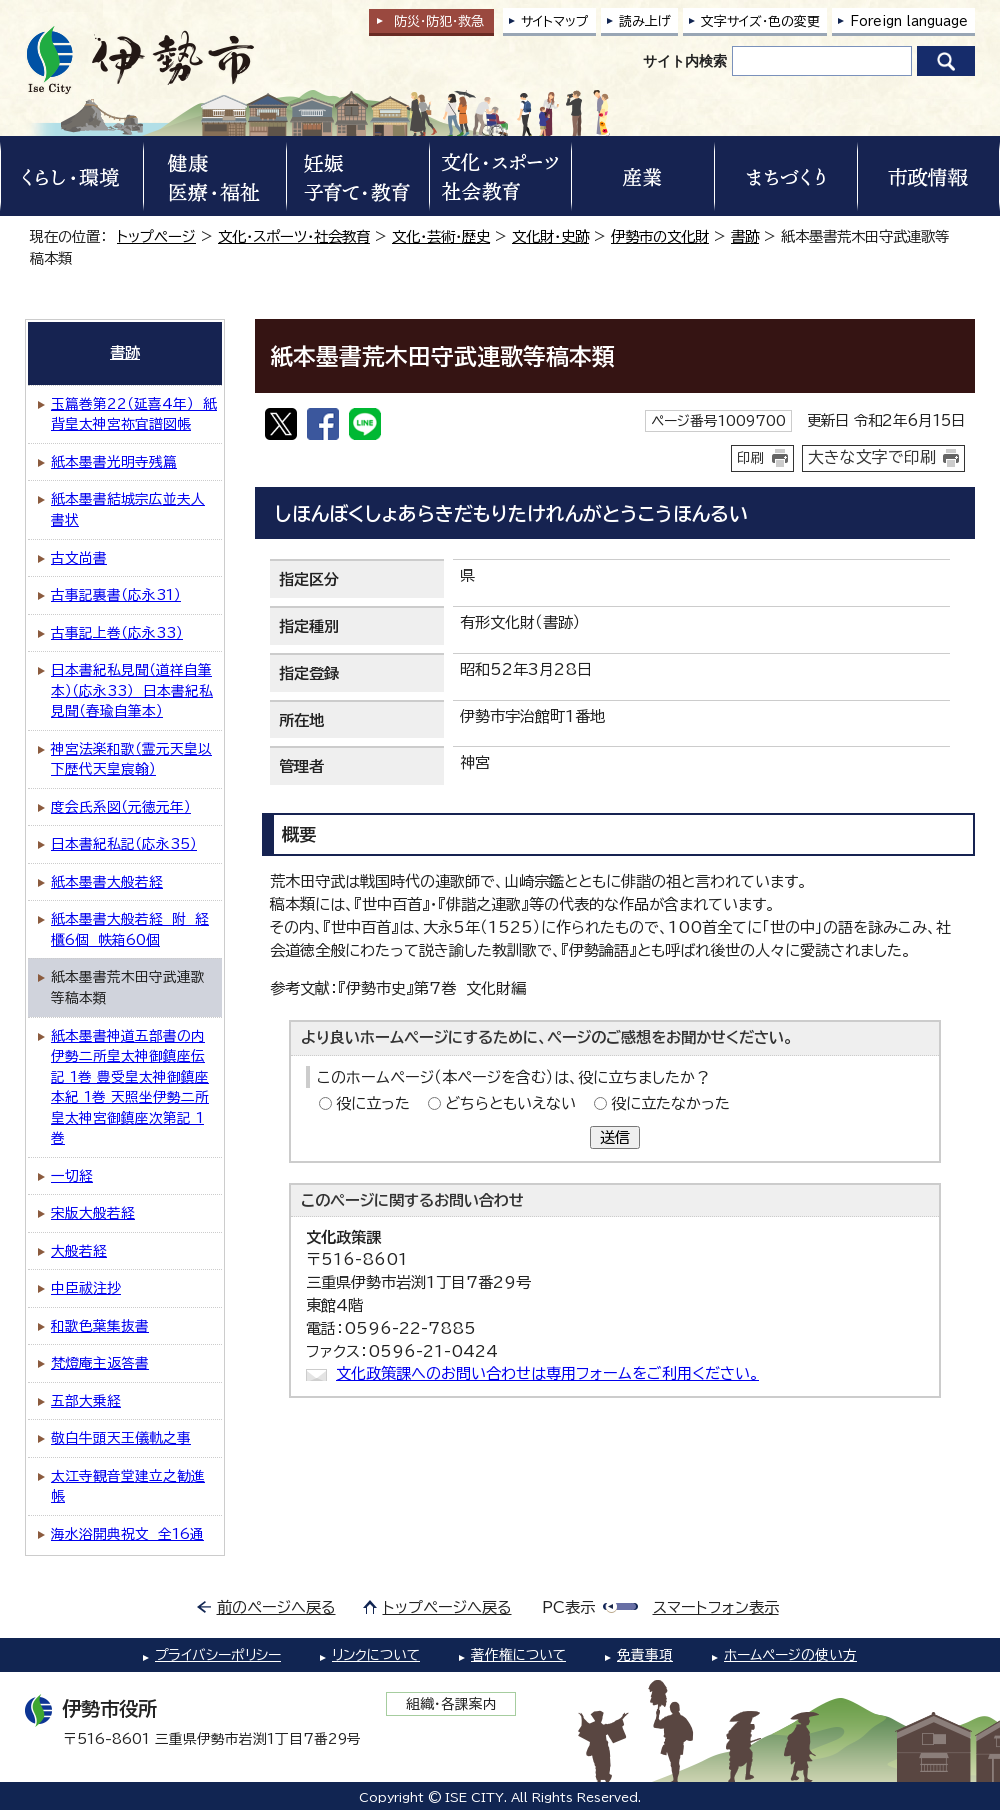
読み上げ (645, 21)
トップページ (156, 236)
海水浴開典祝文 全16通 (127, 1534)
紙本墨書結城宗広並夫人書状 (128, 509)
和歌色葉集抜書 (100, 1326)
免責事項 (645, 1655)
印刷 (751, 458)
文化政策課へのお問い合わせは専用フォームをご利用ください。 (547, 1373)
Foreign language (909, 21)
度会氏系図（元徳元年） (121, 807)
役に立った (373, 1103)
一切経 (72, 1176)
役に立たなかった (670, 1103)
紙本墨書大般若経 (107, 882)
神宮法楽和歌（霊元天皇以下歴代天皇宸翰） (131, 759)
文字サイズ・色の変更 (760, 21)
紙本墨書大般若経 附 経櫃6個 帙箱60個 (130, 929)
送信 (615, 1137)
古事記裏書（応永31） (116, 595)
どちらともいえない (510, 1103)
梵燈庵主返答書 (100, 1363)
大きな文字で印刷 (872, 457)
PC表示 (568, 1607)
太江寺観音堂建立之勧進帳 (128, 1486)
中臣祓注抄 (86, 1288)
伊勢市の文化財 (660, 236)
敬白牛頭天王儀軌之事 (121, 1438)
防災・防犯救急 (439, 21)
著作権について (518, 1655)
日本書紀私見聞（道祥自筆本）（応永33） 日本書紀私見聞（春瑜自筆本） (132, 690)
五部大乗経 (86, 1401)
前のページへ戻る (276, 1607)
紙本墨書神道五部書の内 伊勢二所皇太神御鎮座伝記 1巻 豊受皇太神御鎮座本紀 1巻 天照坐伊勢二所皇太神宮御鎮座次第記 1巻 (130, 1087)
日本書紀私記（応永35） (124, 844)
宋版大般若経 (93, 1213)
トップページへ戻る (447, 1607)
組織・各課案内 (451, 1704)
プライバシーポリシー (218, 1655)
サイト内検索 (685, 61)
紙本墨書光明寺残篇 (114, 462)
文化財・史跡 (550, 236)
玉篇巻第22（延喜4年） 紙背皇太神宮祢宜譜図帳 (134, 414)
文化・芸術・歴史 (441, 236)
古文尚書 (79, 558)
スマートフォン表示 (716, 1607)
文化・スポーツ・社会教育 (294, 236)
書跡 (745, 236)
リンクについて (376, 1655)
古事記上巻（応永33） (117, 633)
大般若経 (79, 1251)
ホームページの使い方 (790, 1655)
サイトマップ (555, 21)
